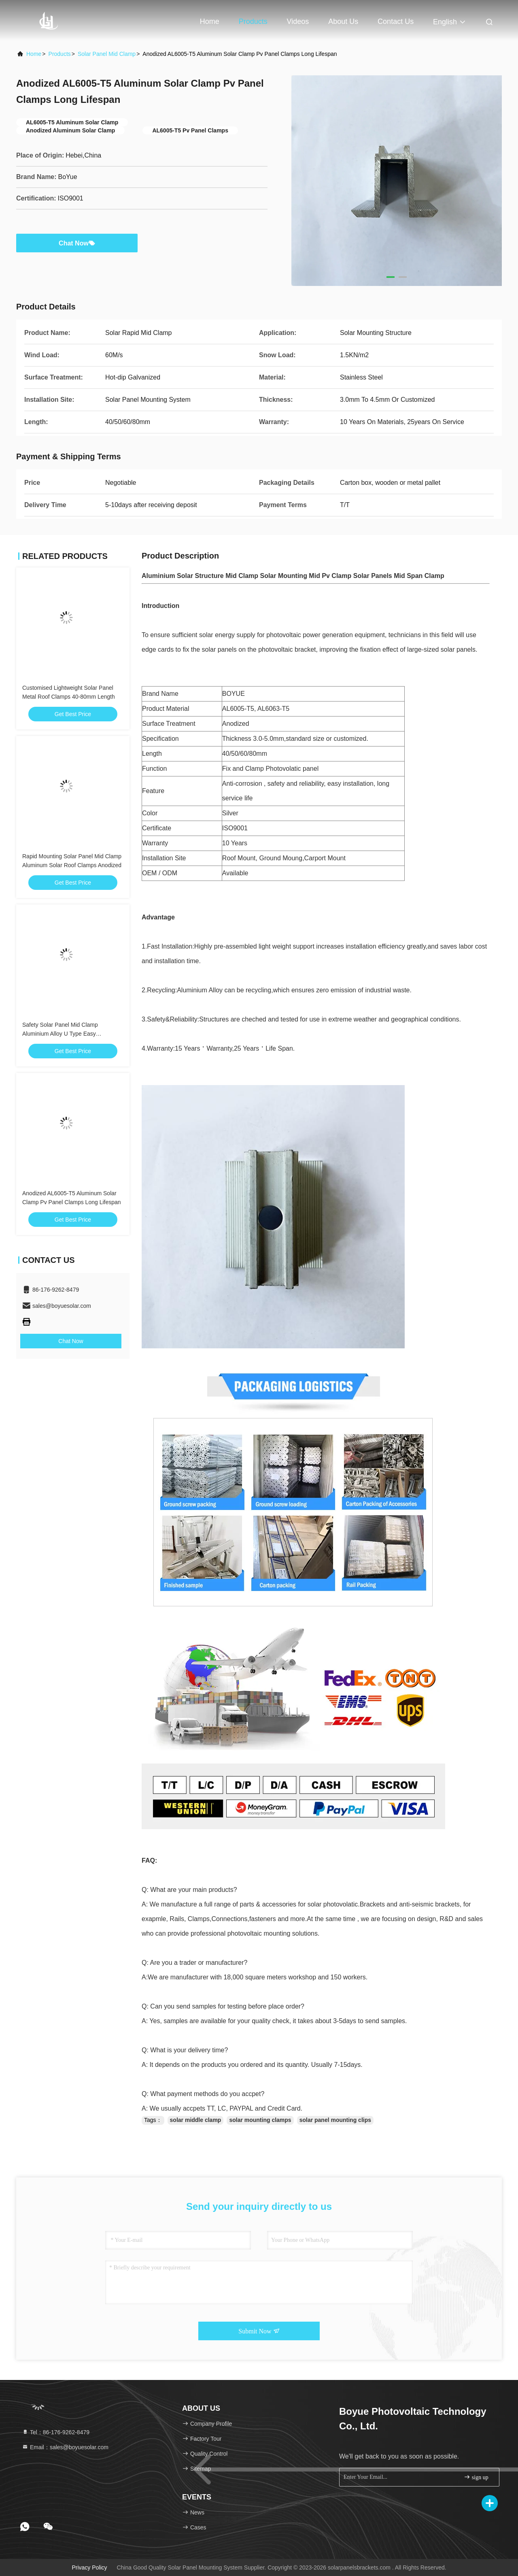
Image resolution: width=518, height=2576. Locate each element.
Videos (298, 21)
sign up (476, 2477)
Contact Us (396, 21)
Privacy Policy (89, 2567)
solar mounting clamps (260, 2120)
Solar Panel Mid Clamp (107, 54)
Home (209, 21)
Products (253, 21)
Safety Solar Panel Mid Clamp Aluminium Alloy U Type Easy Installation (60, 1033)
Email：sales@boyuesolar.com (65, 2447)
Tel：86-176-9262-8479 (55, 2432)
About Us (343, 21)
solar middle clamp (195, 2120)
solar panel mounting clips (335, 2120)
